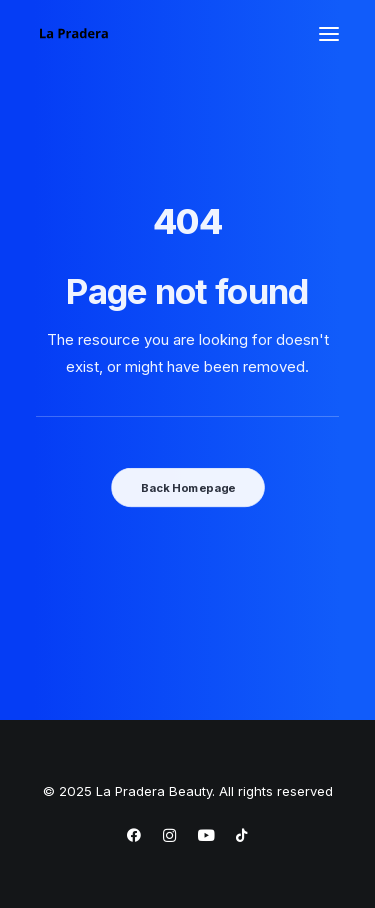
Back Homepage (187, 487)
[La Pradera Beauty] (74, 34)
